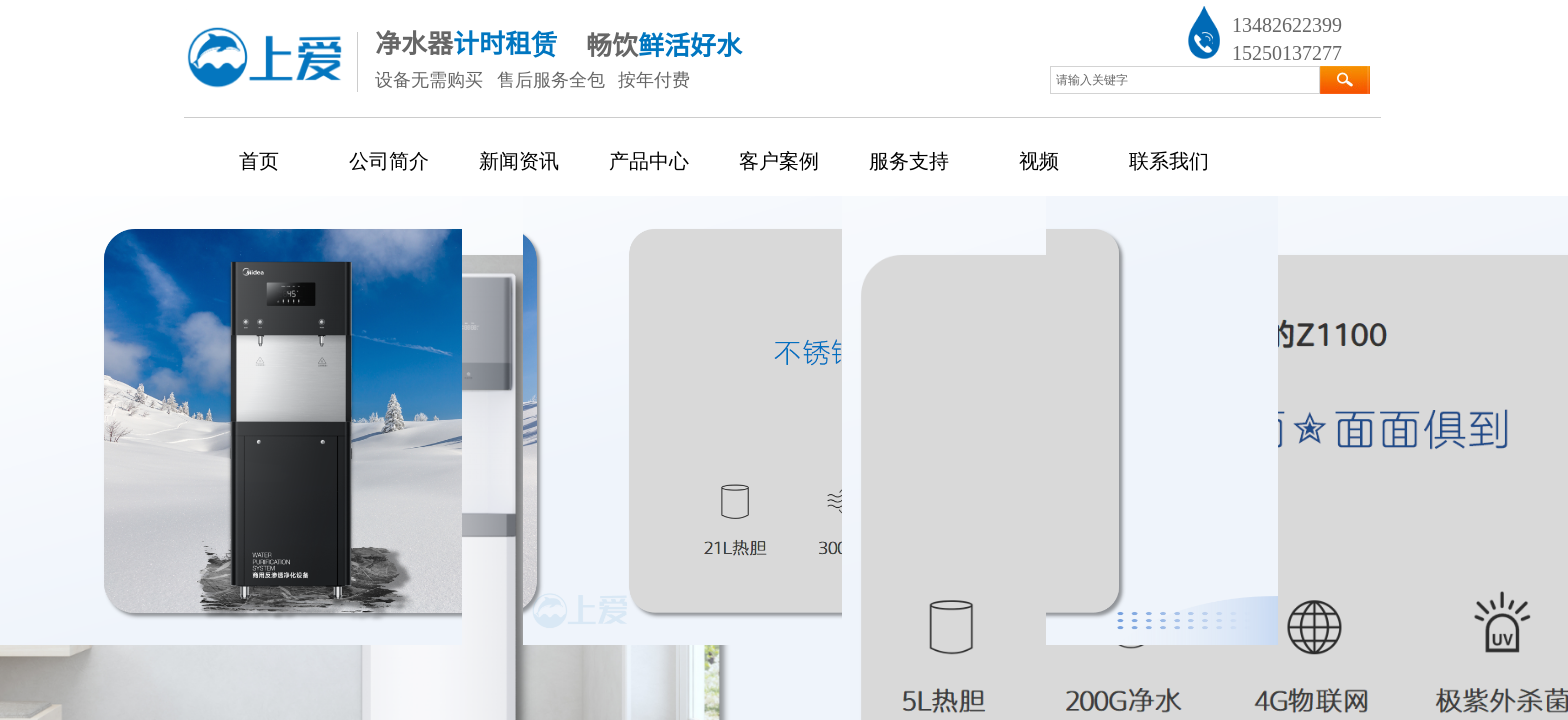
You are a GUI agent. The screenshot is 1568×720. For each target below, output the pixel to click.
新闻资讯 (519, 161)
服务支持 (909, 161)
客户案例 (779, 161)
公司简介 (389, 161)
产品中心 (649, 161)
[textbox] (1185, 80)
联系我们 (1169, 161)
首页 (259, 161)
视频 (1039, 161)
